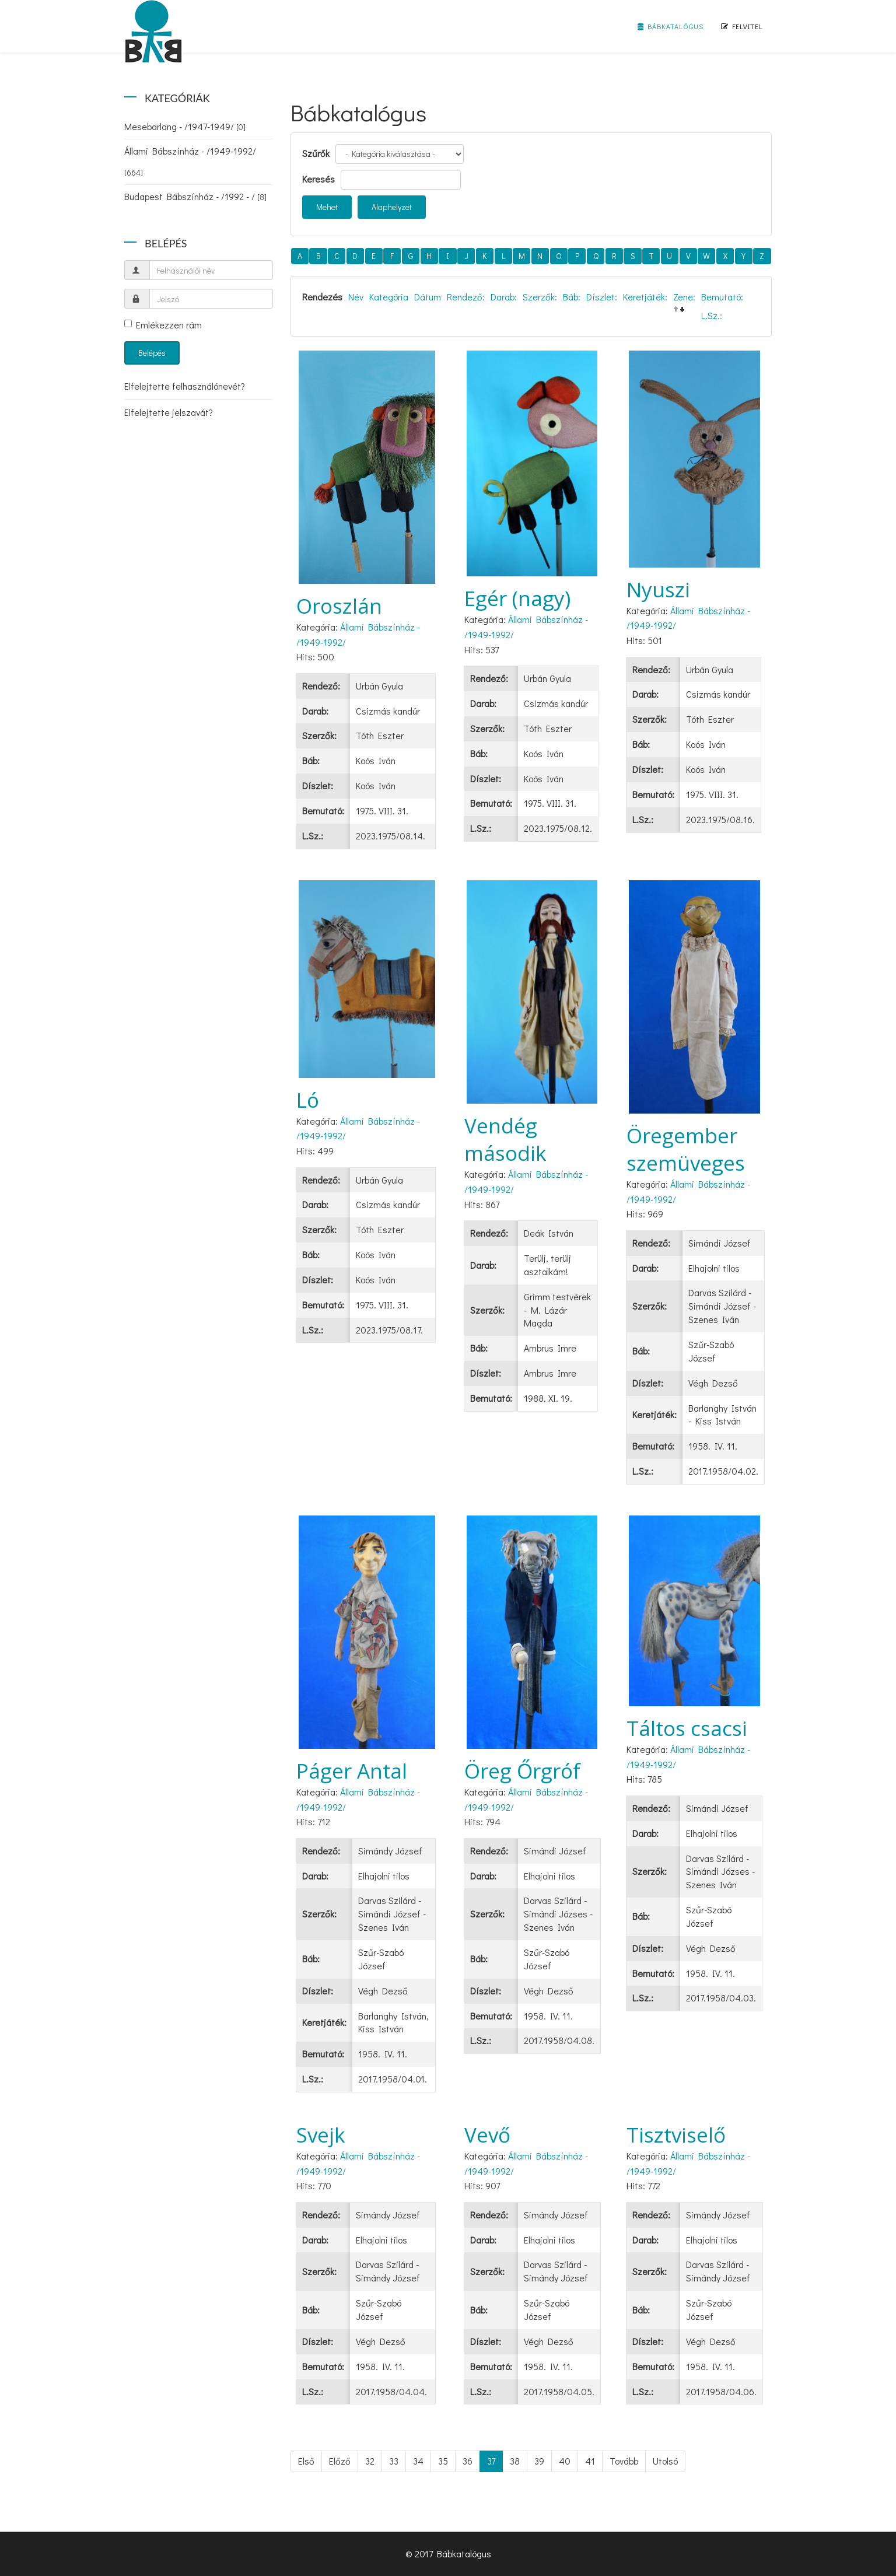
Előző (340, 2461)
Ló (307, 1100)
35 (443, 2461)
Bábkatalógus (671, 26)
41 (590, 2461)
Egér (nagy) (517, 598)
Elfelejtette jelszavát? (168, 412)
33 (393, 2461)
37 (491, 2461)
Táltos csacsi (686, 1728)
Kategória (388, 296)
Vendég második (505, 1139)
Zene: (684, 296)
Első (306, 2461)
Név (355, 296)
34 (418, 2461)
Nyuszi (658, 589)
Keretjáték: (645, 296)
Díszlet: (601, 296)
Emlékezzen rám (163, 324)
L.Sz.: (711, 315)
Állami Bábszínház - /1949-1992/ (190, 161)
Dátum (427, 296)
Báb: (571, 296)
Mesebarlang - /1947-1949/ (185, 126)
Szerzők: (540, 296)
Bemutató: (722, 296)
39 (539, 2461)
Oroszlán (339, 606)
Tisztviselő (676, 2134)
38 (515, 2461)
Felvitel (742, 26)
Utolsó (665, 2461)
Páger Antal (351, 1770)
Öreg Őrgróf (522, 1770)
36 (468, 2461)
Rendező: (466, 296)
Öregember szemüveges (685, 1149)
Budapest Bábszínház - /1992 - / (195, 196)
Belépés (152, 352)
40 (564, 2461)
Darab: (504, 296)
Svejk (320, 2134)
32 (369, 2461)
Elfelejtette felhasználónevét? (184, 386)
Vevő (487, 2134)
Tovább (624, 2461)
